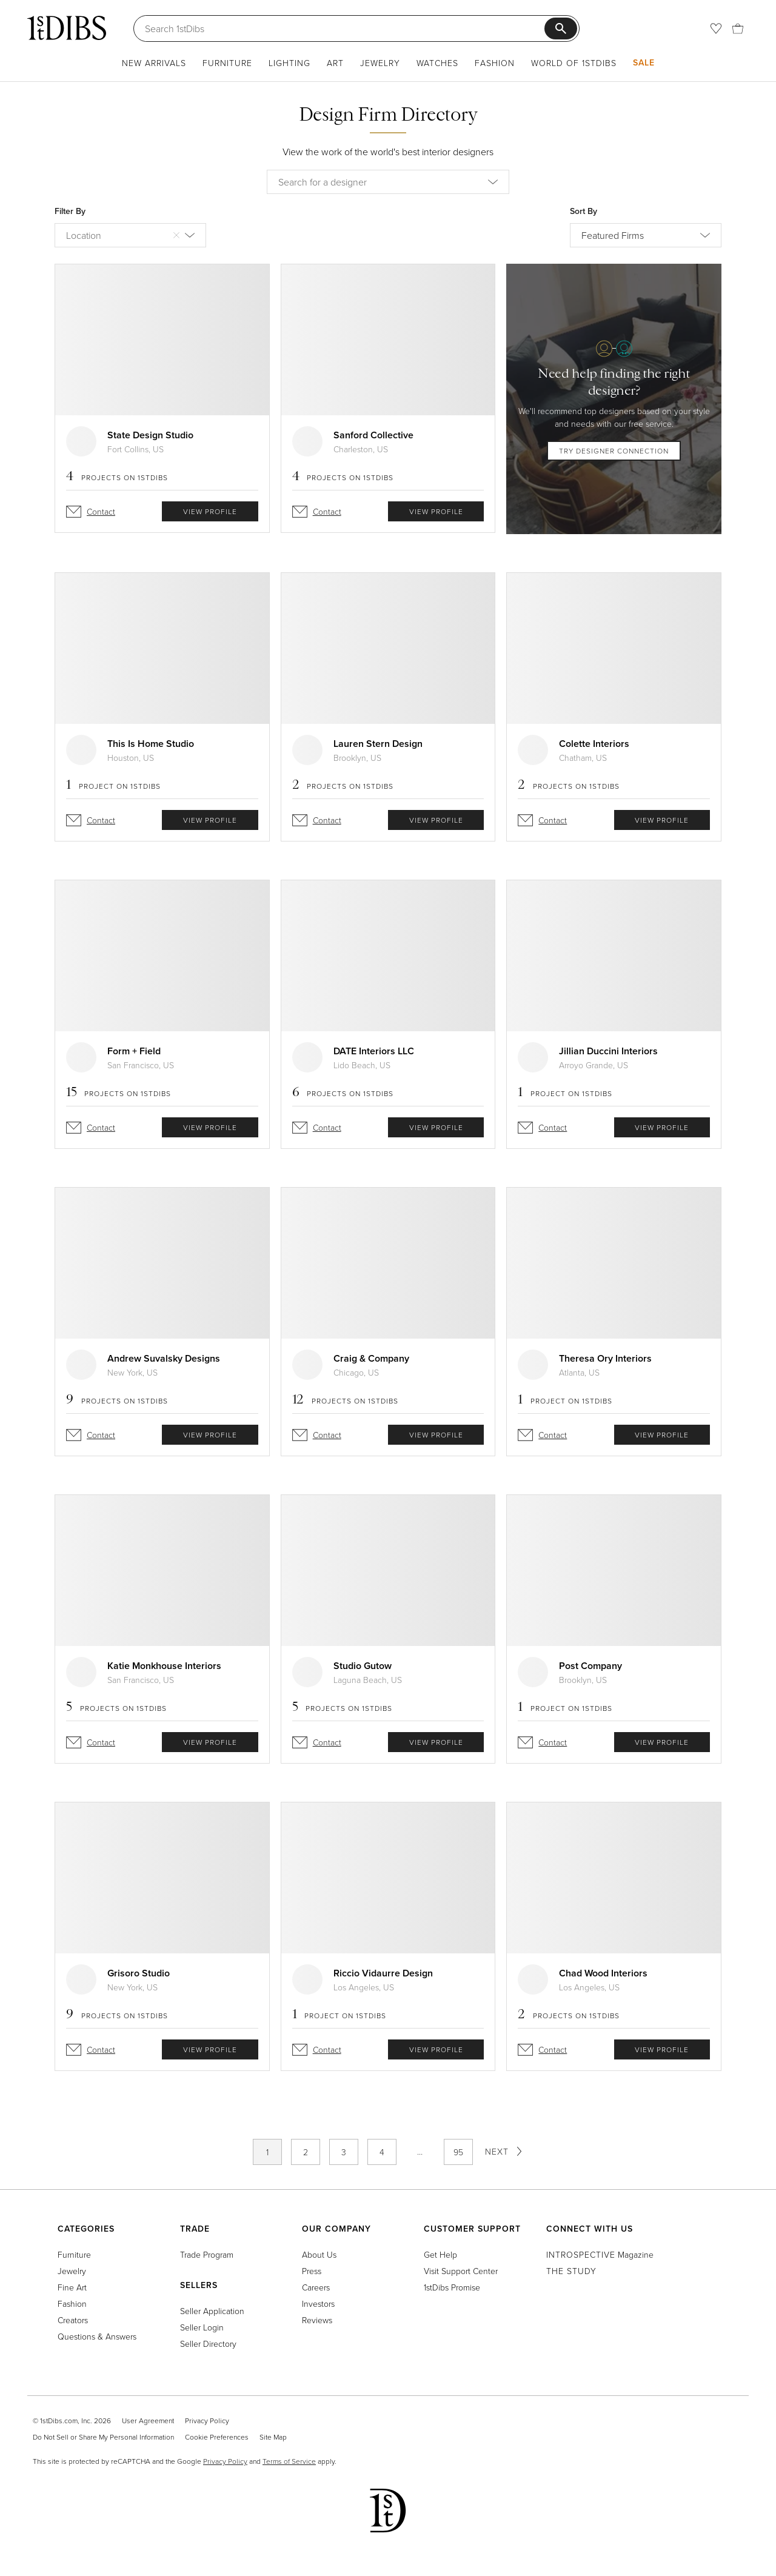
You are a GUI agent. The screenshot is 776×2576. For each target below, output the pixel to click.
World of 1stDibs (574, 63)
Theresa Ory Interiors (605, 1358)
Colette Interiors (594, 744)
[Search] (344, 28)
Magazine (600, 2254)
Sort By (583, 211)
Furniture (227, 63)
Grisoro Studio (138, 1973)
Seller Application (212, 2311)
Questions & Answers (97, 2336)
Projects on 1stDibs (117, 477)
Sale (644, 62)
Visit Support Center (461, 2271)
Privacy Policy (207, 2420)
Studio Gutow (362, 1666)
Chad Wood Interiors (603, 1973)
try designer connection (614, 451)
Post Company (590, 1666)
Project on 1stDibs (113, 786)
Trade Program (206, 2254)
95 (458, 2152)
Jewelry (380, 63)
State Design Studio (150, 435)
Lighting (289, 63)
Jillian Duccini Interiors (608, 1051)
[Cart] (737, 28)
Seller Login (202, 2327)
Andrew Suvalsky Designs (163, 1358)
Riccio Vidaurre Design (383, 1973)
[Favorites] (716, 28)
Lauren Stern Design (378, 744)
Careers (316, 2287)
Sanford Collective (373, 435)
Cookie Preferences (217, 2437)
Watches (437, 63)
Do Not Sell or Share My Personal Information (103, 2437)
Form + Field (134, 1051)
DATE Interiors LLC (373, 1051)
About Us (319, 2254)
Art (335, 63)
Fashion (495, 63)
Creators (73, 2320)
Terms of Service (289, 2461)
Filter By (70, 211)
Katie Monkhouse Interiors (164, 1666)
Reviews (317, 2320)
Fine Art (72, 2287)
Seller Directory (208, 2343)
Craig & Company (371, 1358)
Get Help (440, 2254)
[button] (498, 182)
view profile (210, 511)
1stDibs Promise (452, 2287)
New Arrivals (154, 63)
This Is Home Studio (150, 744)
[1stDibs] (66, 28)
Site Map (273, 2437)
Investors (318, 2303)
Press (311, 2271)
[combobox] (388, 182)
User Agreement (148, 2420)
